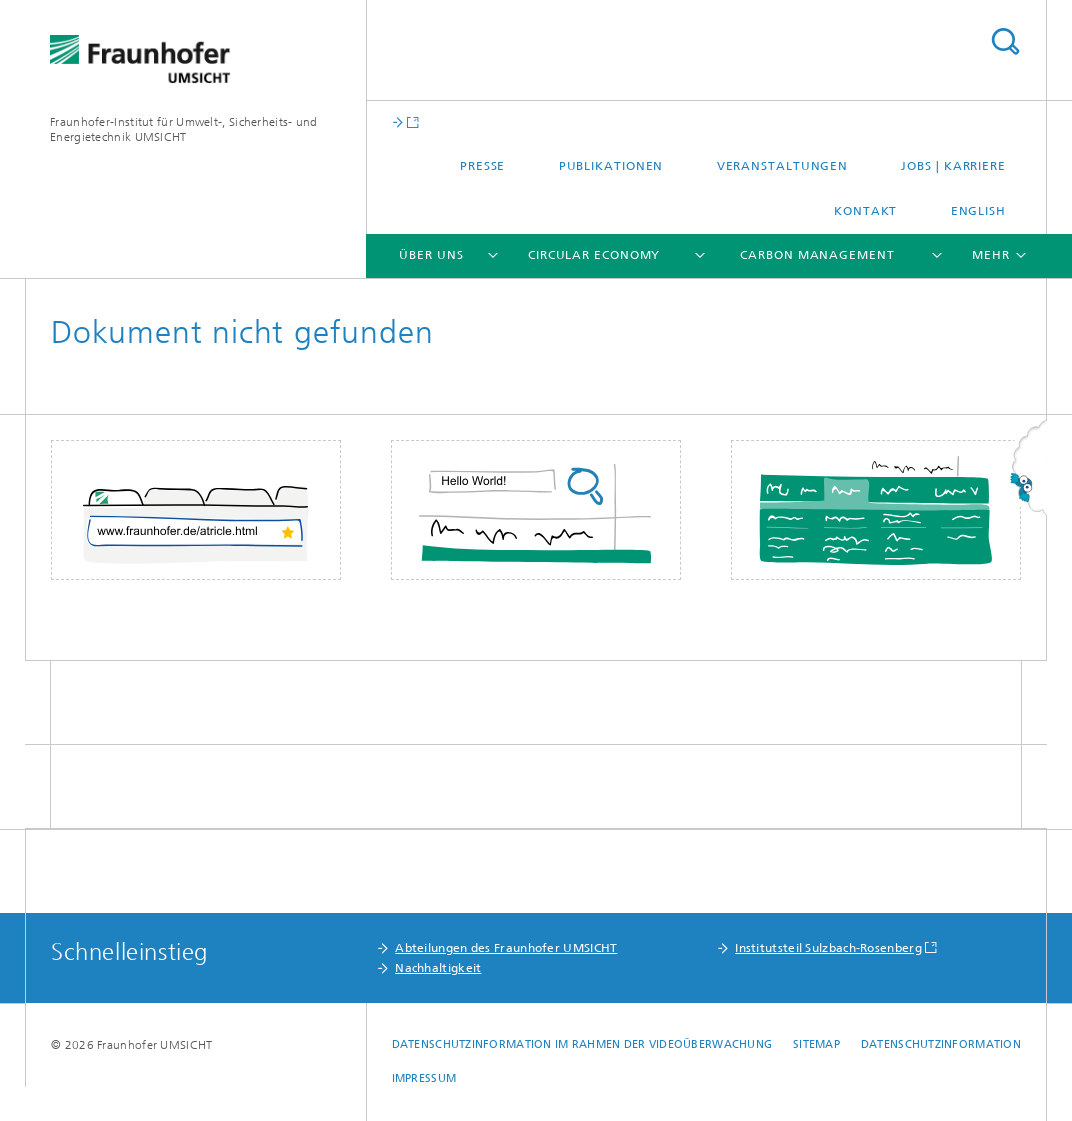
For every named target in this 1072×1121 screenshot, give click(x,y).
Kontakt (865, 211)
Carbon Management (817, 255)
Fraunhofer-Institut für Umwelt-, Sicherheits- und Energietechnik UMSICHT (184, 129)
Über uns (431, 255)
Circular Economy (594, 255)
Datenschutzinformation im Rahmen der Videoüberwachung (582, 1044)
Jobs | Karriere (953, 166)
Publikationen (611, 166)
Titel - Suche (1005, 41)
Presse (482, 166)
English (978, 211)
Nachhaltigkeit (438, 968)
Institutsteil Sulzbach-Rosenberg (828, 948)
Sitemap (816, 1044)
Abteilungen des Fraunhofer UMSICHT (506, 948)
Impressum (424, 1078)
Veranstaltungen (783, 166)
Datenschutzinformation (941, 1044)
